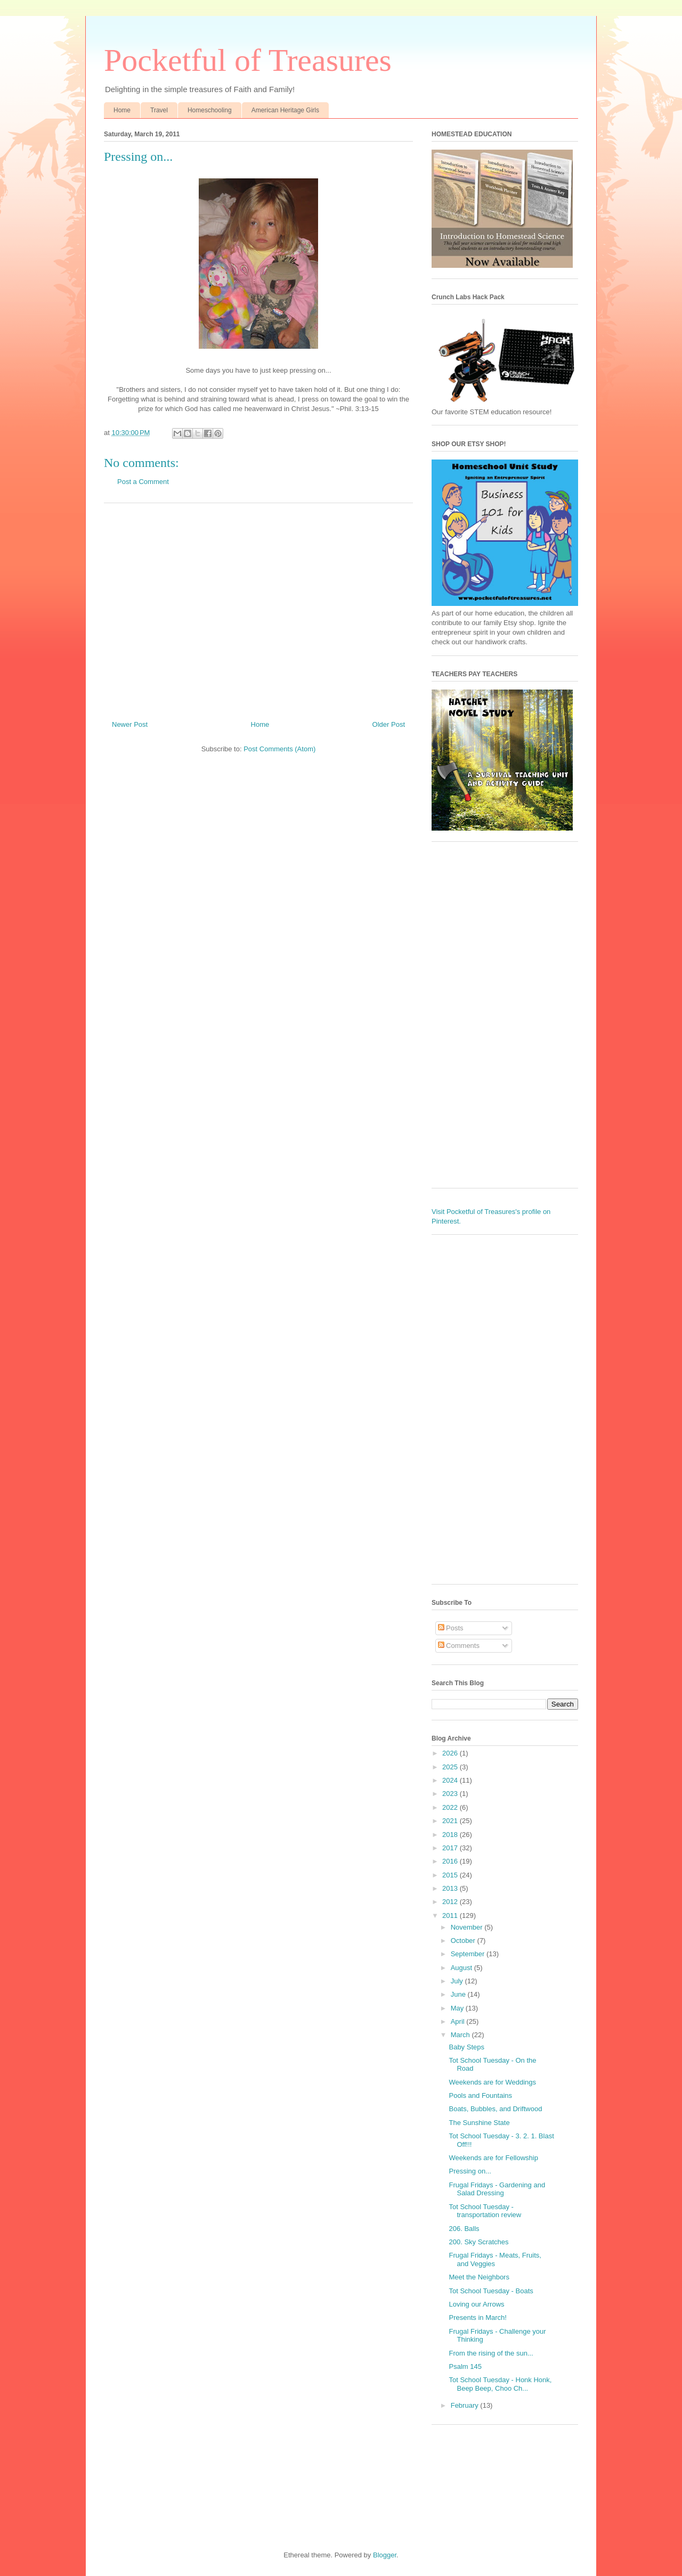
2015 (451, 1875)
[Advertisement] (258, 607)
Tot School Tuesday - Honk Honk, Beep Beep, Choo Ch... (500, 2384)
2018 (451, 1835)
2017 (451, 1848)
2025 (451, 1767)
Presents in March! (477, 2317)
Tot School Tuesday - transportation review (485, 2211)
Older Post (388, 724)
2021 (451, 1821)
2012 (451, 1902)
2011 (451, 1915)
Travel (159, 110)
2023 (451, 1794)
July (458, 1981)
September (468, 1954)
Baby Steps (466, 2047)
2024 (451, 1780)
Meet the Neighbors (479, 2277)
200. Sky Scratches (478, 2242)
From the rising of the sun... (491, 2353)
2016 (451, 1861)
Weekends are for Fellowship (493, 2158)
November (468, 1927)
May (458, 2008)
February (466, 2405)
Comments (459, 1646)
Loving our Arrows (476, 2304)
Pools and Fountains (480, 2095)
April (459, 2021)
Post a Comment (143, 482)
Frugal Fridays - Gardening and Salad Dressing (497, 2189)
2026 (451, 1753)
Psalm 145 (465, 2366)
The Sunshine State (479, 2123)
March (461, 2035)
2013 (451, 1888)
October (464, 1941)
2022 (451, 1807)
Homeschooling (210, 110)
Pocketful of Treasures (248, 60)
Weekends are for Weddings (492, 2082)
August (462, 1968)
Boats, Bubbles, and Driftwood (495, 2109)
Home (122, 110)
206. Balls (464, 2229)
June (459, 1994)
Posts (451, 1628)
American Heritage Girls (285, 110)
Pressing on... (470, 2171)
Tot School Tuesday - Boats (491, 2291)
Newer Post (130, 724)
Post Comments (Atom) (279, 749)
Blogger (384, 2555)
